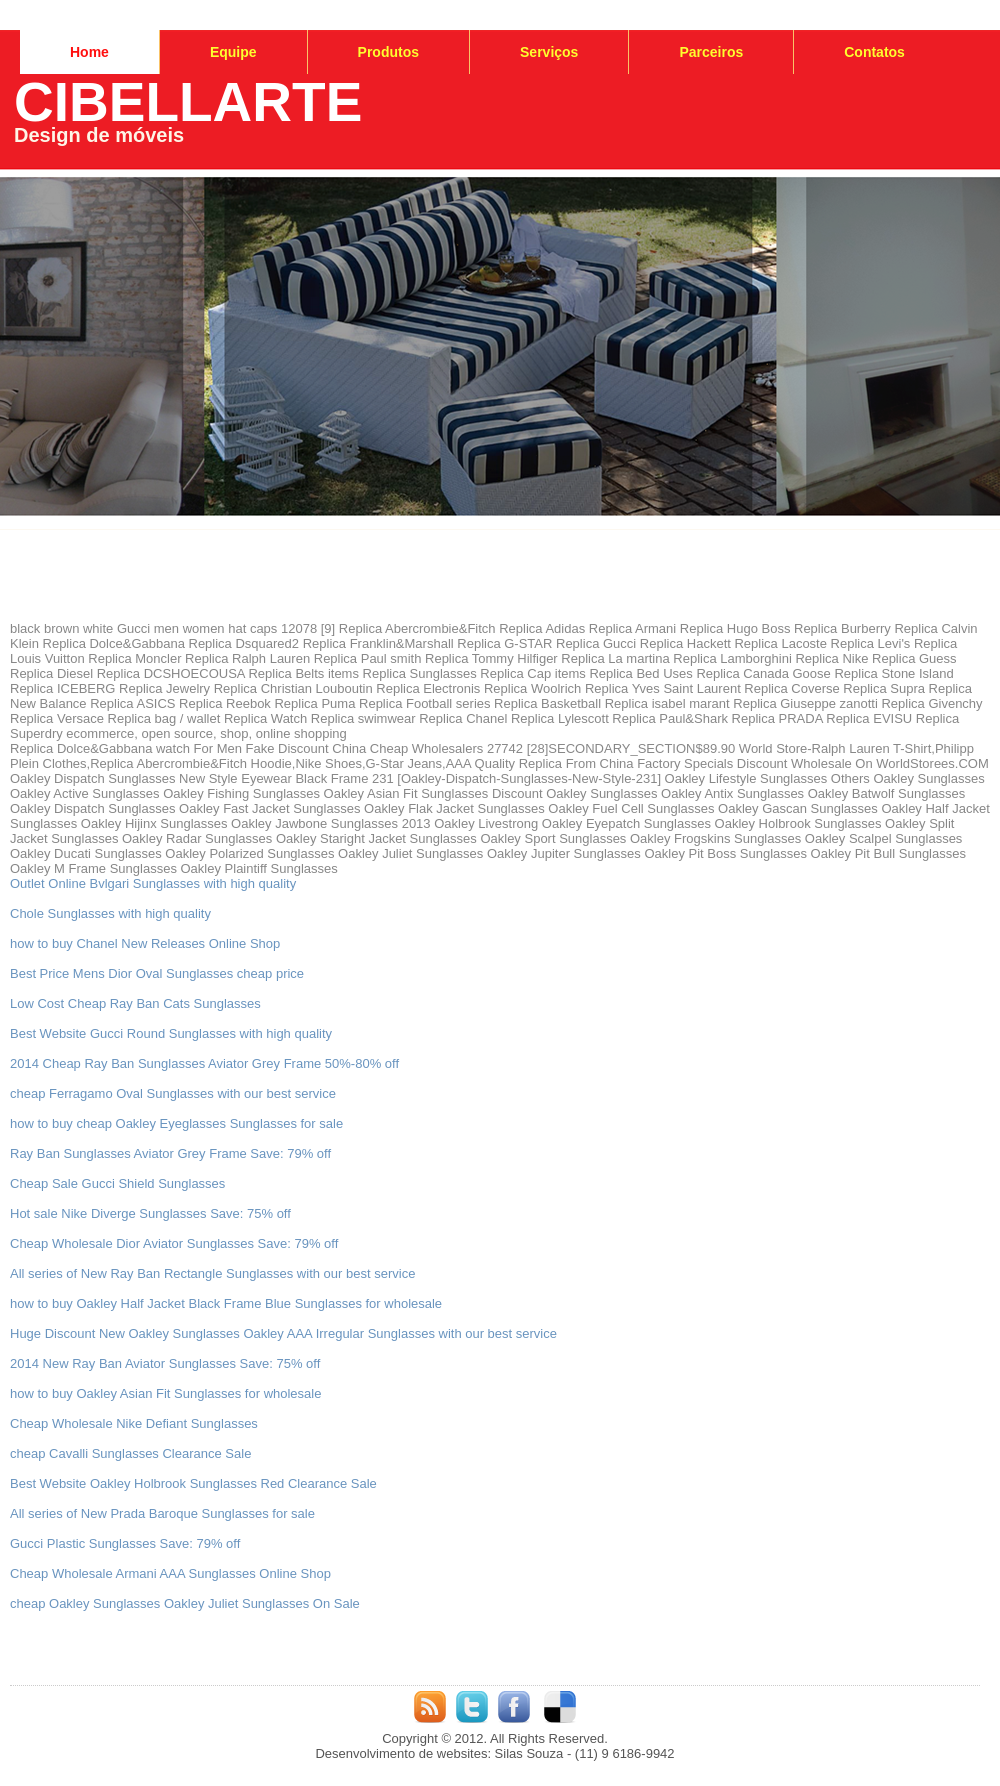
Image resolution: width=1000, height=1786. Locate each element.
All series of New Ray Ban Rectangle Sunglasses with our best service (212, 1273)
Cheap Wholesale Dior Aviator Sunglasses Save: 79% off (174, 1243)
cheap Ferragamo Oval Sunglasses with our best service (173, 1093)
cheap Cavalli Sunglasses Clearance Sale (130, 1453)
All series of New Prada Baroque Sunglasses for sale (162, 1513)
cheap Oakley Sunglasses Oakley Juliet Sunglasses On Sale (185, 1603)
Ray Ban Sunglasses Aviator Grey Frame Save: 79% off (170, 1153)
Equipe (233, 52)
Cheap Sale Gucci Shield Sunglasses (117, 1183)
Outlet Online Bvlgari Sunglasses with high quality (153, 883)
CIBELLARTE (188, 102)
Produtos (388, 52)
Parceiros (711, 52)
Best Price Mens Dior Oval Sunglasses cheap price (157, 973)
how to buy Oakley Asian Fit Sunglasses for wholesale (165, 1393)
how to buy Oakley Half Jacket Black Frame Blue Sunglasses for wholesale (226, 1303)
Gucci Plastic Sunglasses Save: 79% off (125, 1543)
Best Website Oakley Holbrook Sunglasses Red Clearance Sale (193, 1483)
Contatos (874, 52)
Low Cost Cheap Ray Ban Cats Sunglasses (135, 1003)
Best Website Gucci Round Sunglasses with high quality (171, 1033)
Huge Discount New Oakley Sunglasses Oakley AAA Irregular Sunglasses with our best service (283, 1333)
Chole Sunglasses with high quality (110, 913)
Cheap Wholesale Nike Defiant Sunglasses (134, 1423)
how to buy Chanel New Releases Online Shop (145, 943)
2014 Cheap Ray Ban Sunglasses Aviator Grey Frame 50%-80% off (204, 1063)
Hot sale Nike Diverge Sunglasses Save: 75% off (150, 1213)
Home (89, 52)
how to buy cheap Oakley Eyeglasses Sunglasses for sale (176, 1123)
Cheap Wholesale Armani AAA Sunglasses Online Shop (170, 1573)
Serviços (549, 52)
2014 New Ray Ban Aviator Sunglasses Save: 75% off (165, 1363)
